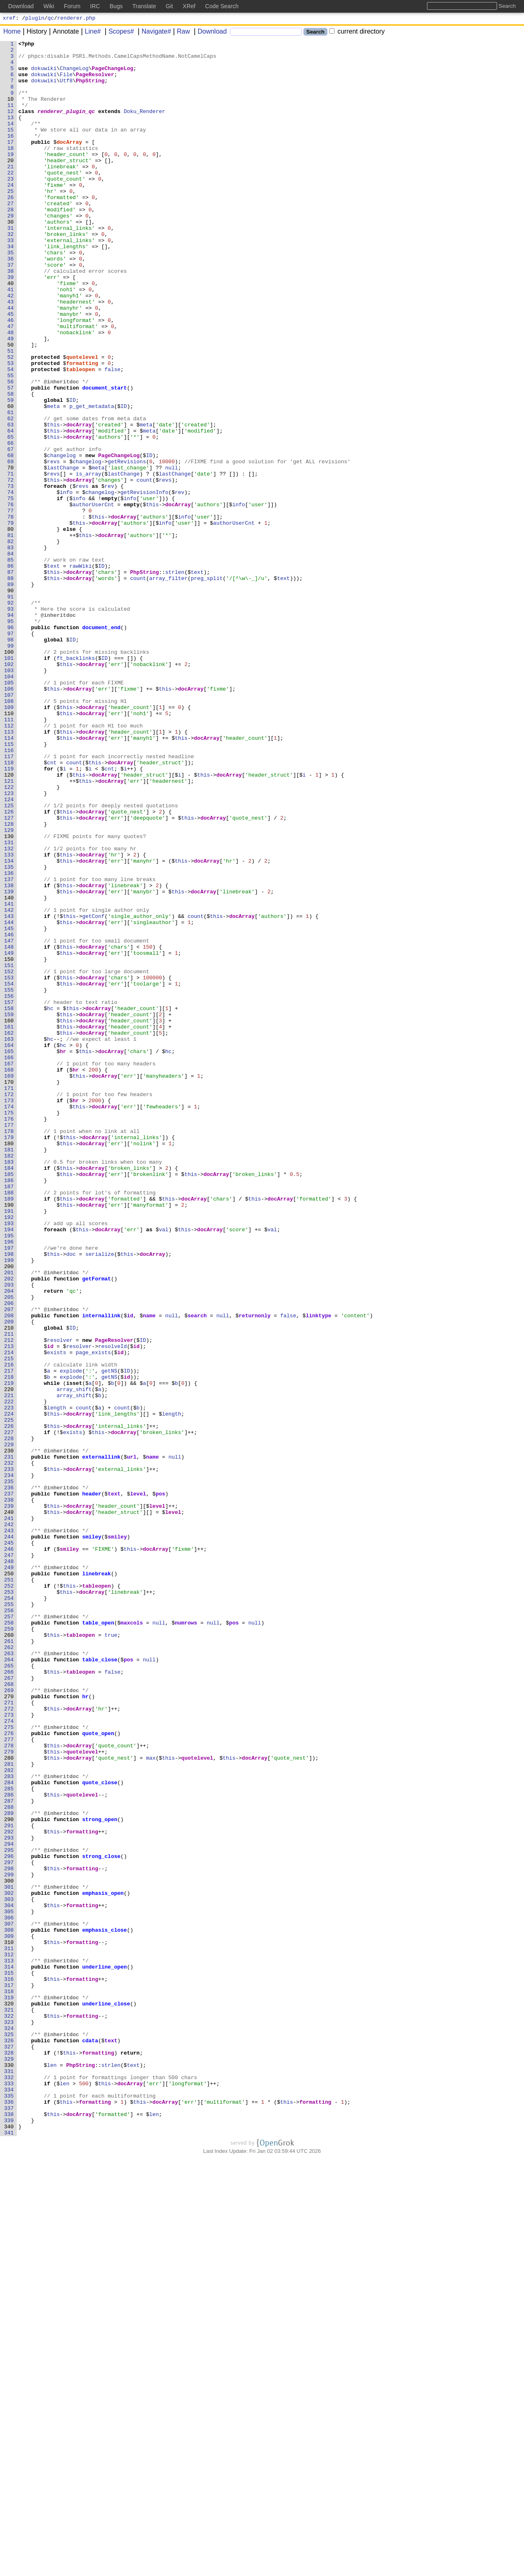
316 (9, 2367)
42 (10, 347)
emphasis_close (104, 2308)
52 (10, 420)
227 (9, 1711)
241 (9, 1814)
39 (10, 325)
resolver (59, 1600)
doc (71, 1497)
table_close (99, 1983)
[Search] (266, 33)
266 (9, 1998)
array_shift (74, 1659)
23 (10, 207)
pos (160, 1784)
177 (9, 1342)
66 (10, 524)
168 (9, 1276)
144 (9, 1099)
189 (9, 1430)
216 (9, 1630)
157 (9, 1195)
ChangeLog (74, 74)
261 (9, 1961)
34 (10, 288)
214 (9, 1615)
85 (10, 664)
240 (9, 1806)
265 (9, 1991)
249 (9, 1873)
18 (10, 170)
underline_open (104, 2352)
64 (10, 509)
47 (10, 383)
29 (10, 251)
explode (71, 1637)
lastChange (63, 553)
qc (50, 19)
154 (9, 1172)
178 (9, 1349)
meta (53, 479)
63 (10, 501)
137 (9, 1047)
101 (9, 782)
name (149, 1571)
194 (9, 1467)
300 (9, 2249)
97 (10, 752)
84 (10, 656)
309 (9, 2315)
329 (9, 2463)
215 (9, 1622)
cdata (90, 2441)
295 (9, 2212)
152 (9, 1158)
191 (9, 1445)
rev (109, 575)
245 (9, 1843)
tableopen (80, 435)
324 (9, 2426)
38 (10, 317)
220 (9, 1659)
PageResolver (95, 81)
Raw (180, 32)
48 (10, 391)
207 (9, 1563)
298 (9, 2234)
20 (10, 184)
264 (9, 1983)
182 (9, 1379)
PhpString (90, 89)
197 (9, 1489)
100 (9, 774)
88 (10, 686)
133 (9, 1018)
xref (9, 19)
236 (9, 1777)
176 (9, 1335)
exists (56, 1615)
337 (9, 2522)
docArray (69, 162)
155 (9, 1180)
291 (9, 2182)
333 (9, 2492)
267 (9, 2006)
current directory (357, 32)
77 (10, 605)
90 (10, 701)
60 (10, 479)
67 (10, 531)
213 (9, 1607)
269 (9, 2020)
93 (10, 723)
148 (9, 1128)
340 (9, 2544)
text (53, 671)
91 (10, 708)
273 (9, 2050)
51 (10, 413)
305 (9, 2286)
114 (9, 877)
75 (10, 590)
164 (9, 1246)
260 (9, 1954)
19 (10, 177)
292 (9, 2190)
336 (9, 2514)
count (145, 568)
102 (9, 789)
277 (9, 2079)
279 (9, 2094)
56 (10, 450)
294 (9, 2205)
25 (10, 221)
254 (9, 1910)
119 (9, 914)
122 (9, 936)
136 (9, 1040)
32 (10, 273)
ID (73, 472)
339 (9, 2536)
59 (10, 472)
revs (53, 546)
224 (9, 1688)
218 (9, 1644)
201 (9, 1519)
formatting (82, 428)
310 (9, 2323)
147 (9, 1121)
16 (10, 155)
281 (9, 2109)
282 (9, 2116)
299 (9, 2241)
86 (10, 671)
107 (9, 826)
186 (9, 1408)
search (197, 1571)
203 (9, 1534)
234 (9, 1762)
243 (9, 1829)
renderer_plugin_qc (66, 125)
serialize (100, 1497)
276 (9, 2072)
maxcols (132, 1939)
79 (10, 619)
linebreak (96, 1880)
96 (10, 745)
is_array (89, 560)
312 (9, 2337)
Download (209, 32)
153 (9, 1165)
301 (9, 2256)
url (132, 1740)
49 (10, 398)
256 (9, 1924)
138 (9, 1054)
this (53, 501)
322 (9, 2411)
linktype (318, 1571)
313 (9, 2345)
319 (9, 2389)
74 (10, 583)
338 (9, 2529)
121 (9, 929)
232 (9, 1747)
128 (9, 981)
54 (10, 435)
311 (9, 2330)
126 (9, 966)
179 (9, 1357)
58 (10, 465)
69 (10, 546)
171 (9, 1298)
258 (9, 1939)
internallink (101, 1571)
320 (9, 2396)
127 (9, 973)
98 (10, 760)
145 (9, 1106)
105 (9, 811)
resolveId (112, 1607)
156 (9, 1187)
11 (10, 118)
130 (9, 995)
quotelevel (82, 420)
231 (9, 1740)
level (138, 1784)
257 (9, 1932)
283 (9, 2123)
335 (9, 2507)
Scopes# (118, 32)
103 (9, 796)
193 (9, 1460)
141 (9, 1077)
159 (9, 1209)
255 (9, 1917)
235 (9, 1770)
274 (9, 2057)
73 (10, 575)
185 (9, 1401)
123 (9, 944)
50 (10, 406)
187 (9, 1416)
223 (9, 1681)
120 (9, 922)
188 (9, 1423)
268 (9, 2013)
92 (10, 715)
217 (9, 1637)
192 (9, 1453)
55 (10, 442)
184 (9, 1394)
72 (10, 568)
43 (10, 354)
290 (9, 2175)
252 (9, 1895)
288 (9, 2160)
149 (9, 1136)
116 (9, 892)
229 (9, 1725)
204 (9, 1541)
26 (10, 229)
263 (9, 1976)
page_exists (93, 1615)
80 (10, 627)
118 (9, 907)
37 (10, 310)
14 (10, 140)
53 (10, 428)
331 (9, 2477)
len (51, 2470)
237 (9, 1784)
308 (9, 2308)
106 (9, 818)
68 (10, 538)
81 (10, 634)
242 (9, 1821)
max (151, 2101)
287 (9, 2153)
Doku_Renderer (144, 125)
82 (10, 642)
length (56, 1681)
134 (9, 1025)
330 (9, 2470)
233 (9, 1755)
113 (9, 870)
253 (9, 1902)
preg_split (207, 686)
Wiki (48, 6)
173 (9, 1312)
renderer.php (76, 19)
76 (10, 597)
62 (10, 494)
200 (9, 1512)
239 (9, 1799)
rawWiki (81, 671)
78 (10, 612)
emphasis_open (103, 2264)
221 (9, 1666)
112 (9, 863)
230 (9, 1733)
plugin (35, 19)
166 (9, 1261)
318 (9, 2382)
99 (10, 767)
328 (9, 2455)
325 (9, 2433)
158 (9, 1202)
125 (9, 959)
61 (10, 487)
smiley (92, 1836)
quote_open (98, 2072)
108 (9, 833)
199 (9, 1504)
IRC (95, 6)
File (66, 81)
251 (9, 1888)
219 (9, 1652)
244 (9, 1836)
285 (9, 2138)
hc (50, 1202)
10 (10, 111)
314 (9, 2352)
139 (9, 1062)
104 (9, 804)
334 (9, 2500)
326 (9, 2441)
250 (9, 1880)
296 (9, 2219)
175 (9, 1327)
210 (9, 1585)
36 (10, 302)
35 (10, 295)
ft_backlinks (76, 782)
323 (9, 2418)
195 (9, 1475)
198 (9, 1497)
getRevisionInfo (145, 583)
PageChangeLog (112, 74)
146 (9, 1113)
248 (9, 1865)
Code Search (222, 6)
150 (9, 1143)
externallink (101, 1740)
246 (9, 1851)
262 (9, 1969)
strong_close (101, 2219)
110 (9, 848)
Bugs (116, 6)
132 (9, 1010)
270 (9, 2028)
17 (10, 162)
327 (9, 2448)
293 (9, 2197)
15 (10, 148)
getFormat (96, 1526)
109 (9, 841)
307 (9, 2300)
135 (9, 1032)
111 (9, 855)
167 (9, 1268)
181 (9, 1371)
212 (9, 1600)
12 (10, 125)
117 (9, 900)
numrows (186, 1939)
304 (9, 2278)
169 (9, 1283)
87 (10, 678)
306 (9, 2293)
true (111, 1954)
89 (10, 693)
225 (9, 1696)
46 (10, 376)
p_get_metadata (92, 479)
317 (9, 2374)
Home (12, 32)
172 (9, 1305)
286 (9, 2146)
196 (9, 1482)
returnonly (255, 1571)
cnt (51, 907)
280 (9, 2101)
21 (10, 192)
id (130, 1571)
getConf (93, 1091)
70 (10, 553)
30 (10, 258)
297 (9, 2227)
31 (10, 266)
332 (9, 2485)
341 (9, 2551)
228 (9, 1718)
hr (63, 1253)
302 (9, 2264)
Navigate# (153, 32)
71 (10, 560)
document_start (104, 457)
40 (10, 332)
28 (10, 243)
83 (10, 649)
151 (9, 1150)
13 (10, 133)
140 (9, 1069)
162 (9, 1231)
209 (9, 1578)
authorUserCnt (93, 597)
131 (9, 1003)
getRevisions (127, 546)
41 (10, 339)
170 (9, 1290)
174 (9, 1320)
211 (9, 1593)
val (164, 1467)
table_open (98, 1939)
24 (10, 214)
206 (9, 1556)
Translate (144, 6)
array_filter (168, 686)
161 (9, 1224)
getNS (109, 1637)
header (92, 1784)
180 (9, 1364)
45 (10, 369)
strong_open (99, 2175)
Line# (90, 32)
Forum (72, 6)
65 (10, 516)
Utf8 (66, 89)
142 (9, 1084)
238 (9, 1792)
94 (10, 730)
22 (10, 199)
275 (9, 2065)
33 (10, 280)
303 (9, 2271)
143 (9, 1091)
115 (9, 885)
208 (9, 1571)
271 (9, 2035)
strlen (175, 678)
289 (9, 2168)
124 (9, 951)
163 (9, 1239)
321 (9, 2404)
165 (9, 1253)
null (171, 553)
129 (9, 988)
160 (9, 1217)
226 (9, 1703)
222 (9, 1674)
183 (9, 1386)
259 (9, 1947)
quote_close (99, 2131)
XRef (189, 6)
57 (10, 457)
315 (9, 2359)
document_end (101, 745)
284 (9, 2131)
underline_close (106, 2396)
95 (10, 737)
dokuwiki (43, 74)
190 (9, 1438)
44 (10, 361)
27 (10, 236)
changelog (61, 538)
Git (169, 6)
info (66, 583)
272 (9, 2042)
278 (9, 2087)
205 (9, 1548)
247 (9, 1858)
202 (9, 1526)
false (113, 435)
